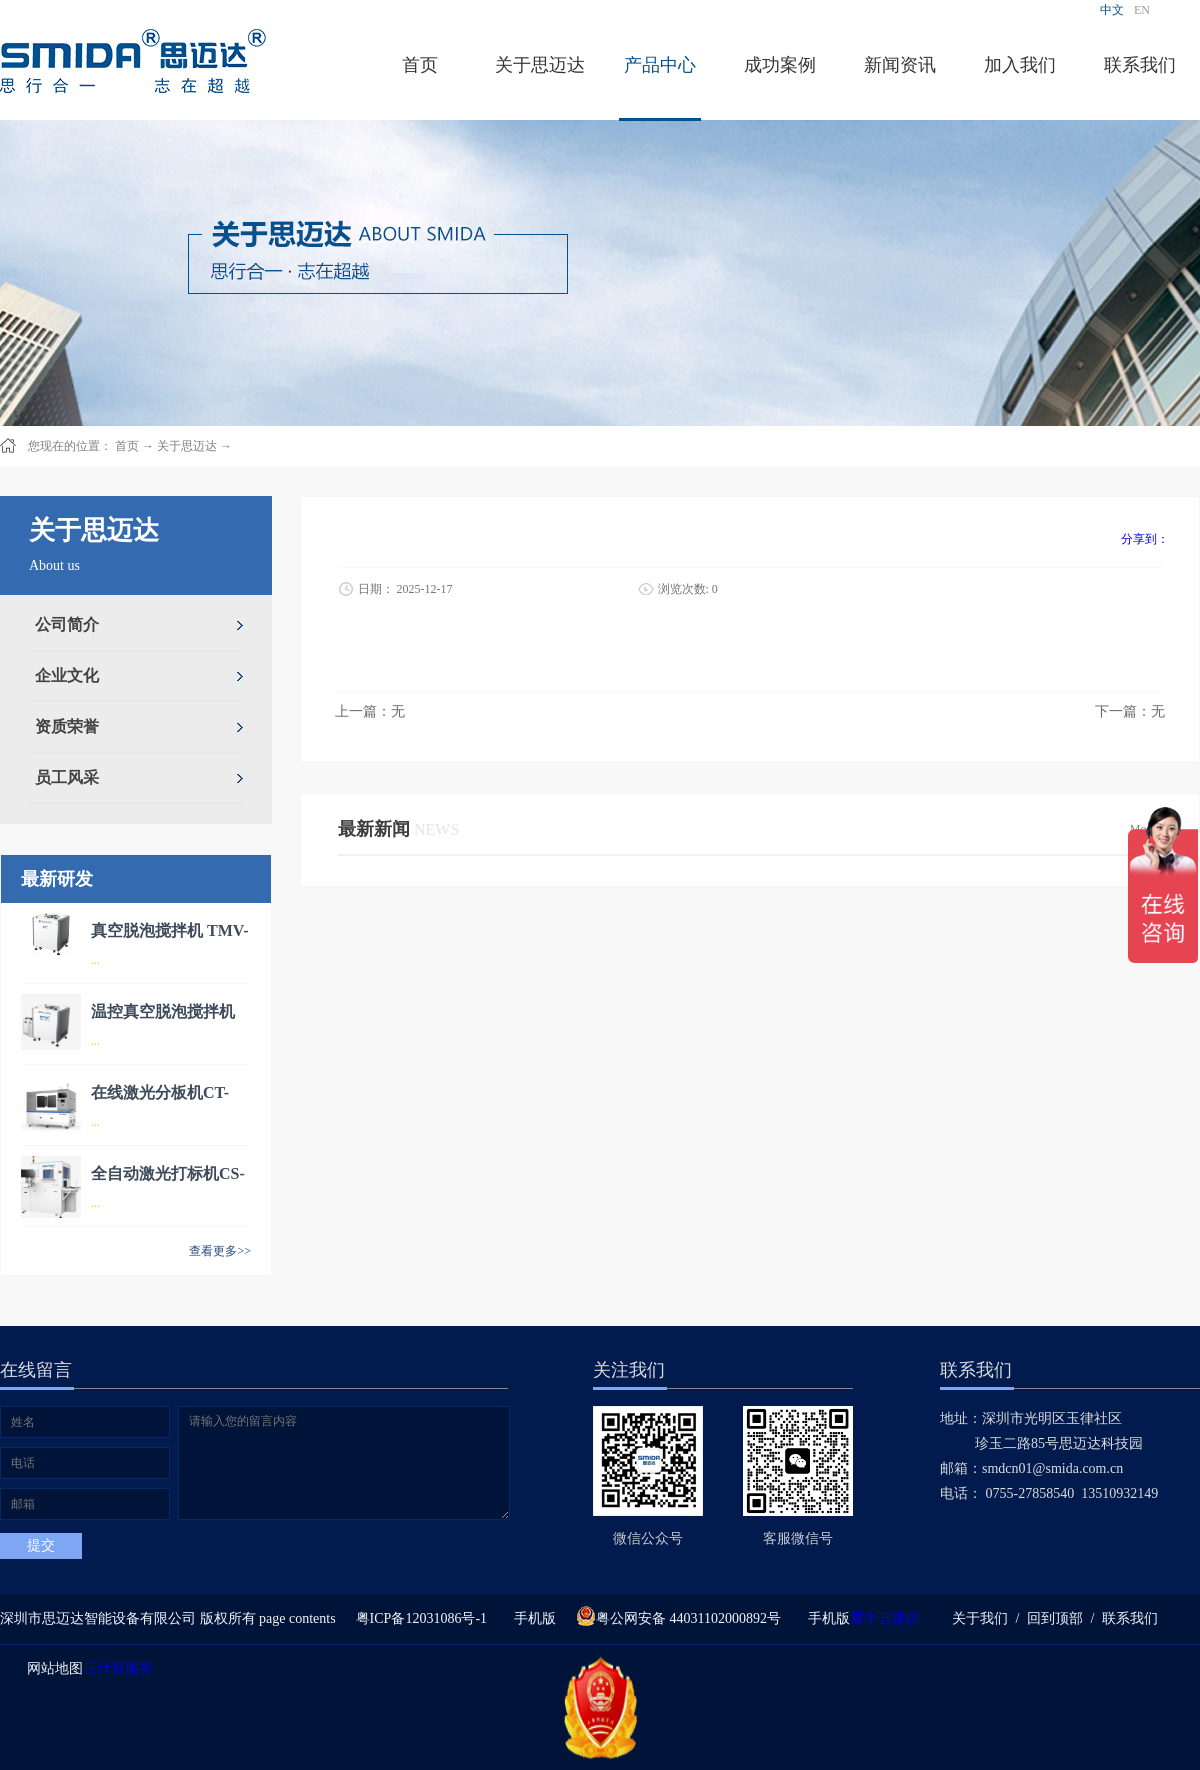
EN (1142, 10)
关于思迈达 (187, 446)
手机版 (531, 1618)
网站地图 (51, 1668)
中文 (1112, 10)
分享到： (1145, 539)
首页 (420, 65)
